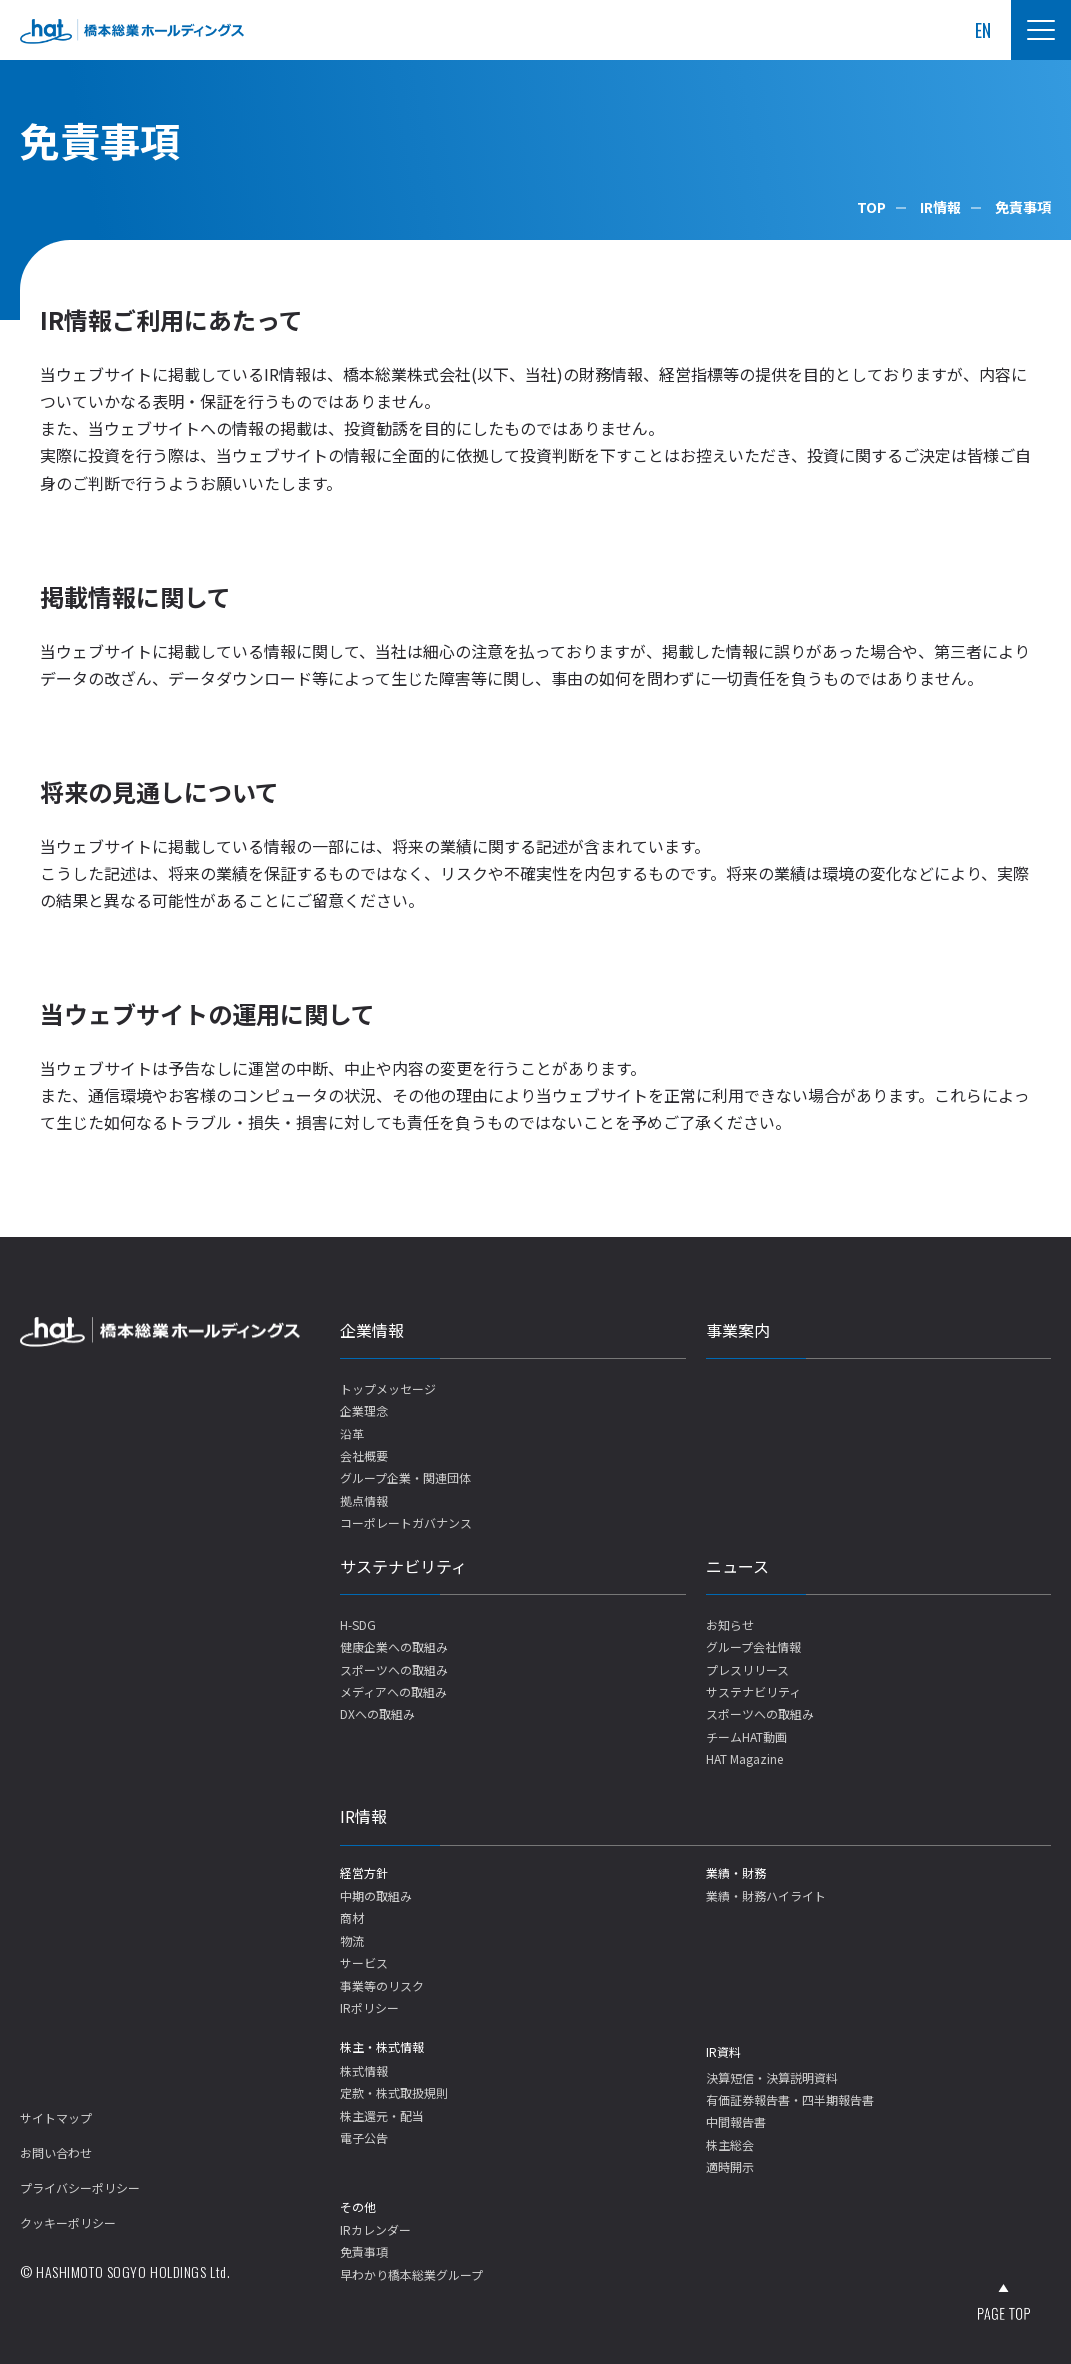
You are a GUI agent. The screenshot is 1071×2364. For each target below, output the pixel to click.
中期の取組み (376, 1895)
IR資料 (723, 2051)
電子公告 (364, 2137)
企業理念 (364, 1410)
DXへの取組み (377, 1713)
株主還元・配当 (382, 2115)
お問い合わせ (56, 2152)
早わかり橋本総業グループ (411, 2274)
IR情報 (940, 207)
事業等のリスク (382, 1985)
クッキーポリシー (68, 2222)
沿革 (352, 1433)
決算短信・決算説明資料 (772, 2077)
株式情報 (364, 2070)
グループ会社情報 (753, 1646)
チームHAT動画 (746, 1736)
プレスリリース (747, 1669)
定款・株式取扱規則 (394, 2092)
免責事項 (364, 2251)
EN (983, 30)
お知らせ (730, 1624)
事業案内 (738, 1330)
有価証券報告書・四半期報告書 (790, 2099)
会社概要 (364, 1455)
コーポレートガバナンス (406, 1522)
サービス (364, 1962)
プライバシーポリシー (80, 2187)
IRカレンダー (375, 2229)
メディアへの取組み (393, 1691)
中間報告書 (736, 2121)
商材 (352, 1917)
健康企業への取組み (394, 1646)
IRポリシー (369, 2007)
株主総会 (730, 2144)
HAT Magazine (744, 1758)
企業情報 (372, 1330)
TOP (871, 207)
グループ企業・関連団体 (405, 1477)
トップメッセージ (388, 1388)
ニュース (737, 1566)
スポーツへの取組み (394, 1669)
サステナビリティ (403, 1566)
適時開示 (730, 2166)
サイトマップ (56, 2117)
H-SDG (358, 1624)
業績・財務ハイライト (766, 1895)
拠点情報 (364, 1500)
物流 (352, 1940)
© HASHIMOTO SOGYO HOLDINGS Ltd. (125, 2271)
